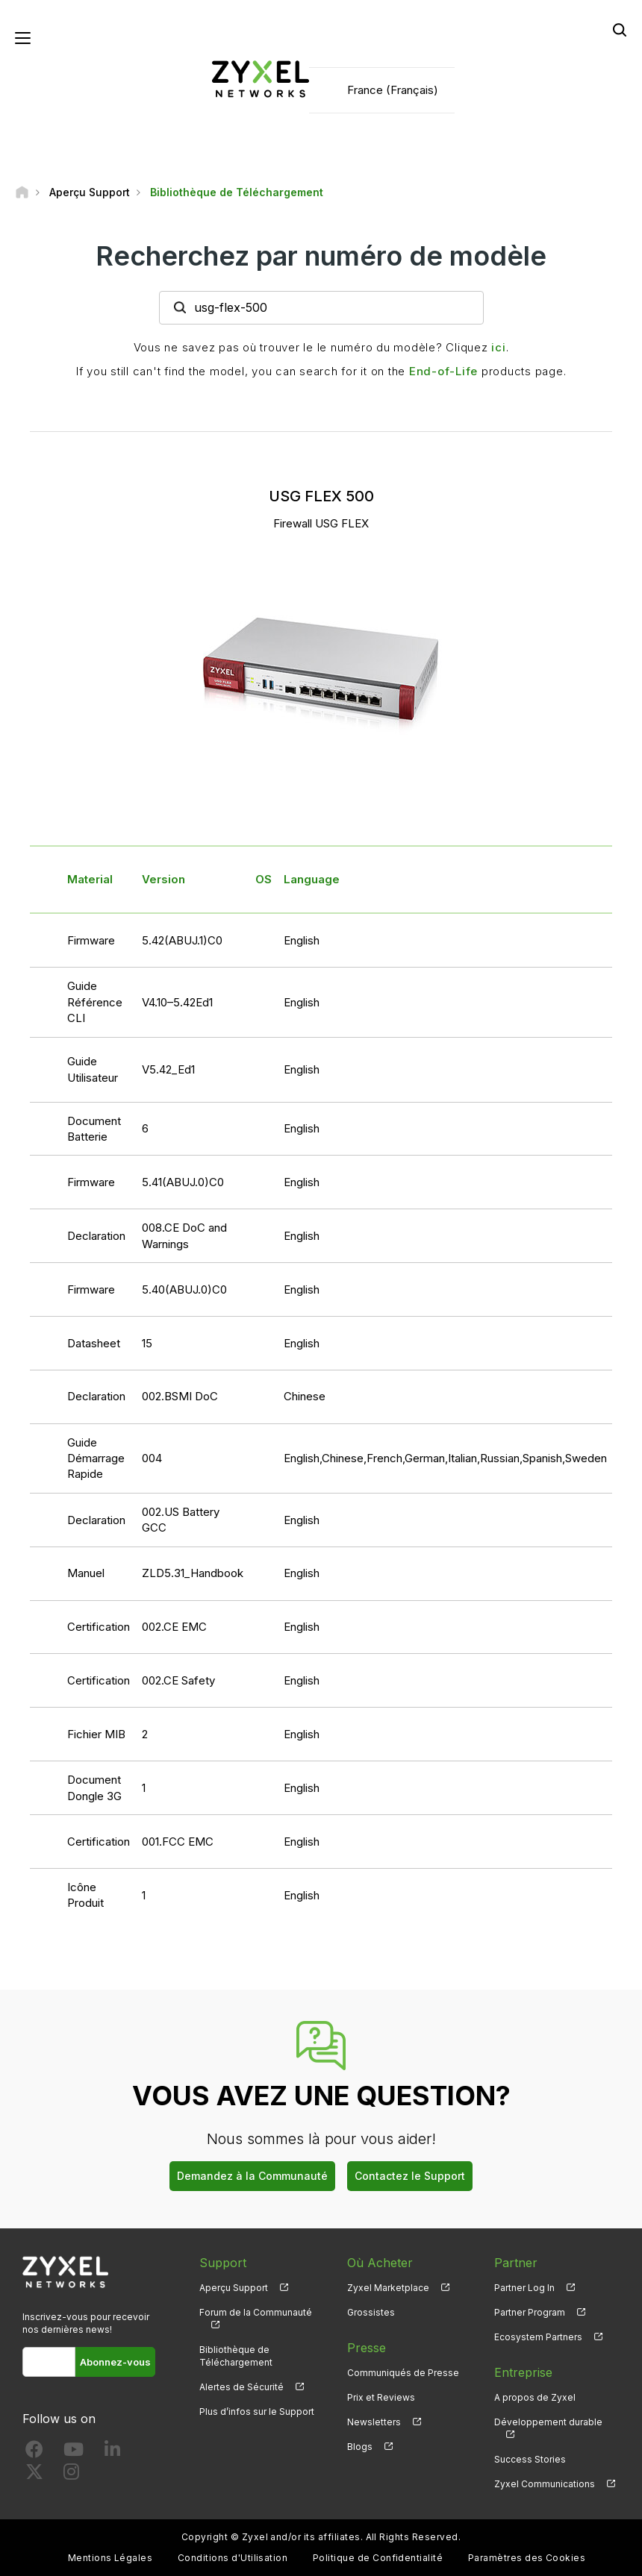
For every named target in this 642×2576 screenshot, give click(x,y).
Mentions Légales (110, 2557)
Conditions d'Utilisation (233, 2557)
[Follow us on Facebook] (34, 2452)
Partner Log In (524, 2287)
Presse (366, 2347)
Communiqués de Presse (403, 2372)
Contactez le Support (410, 2175)
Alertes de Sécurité (241, 2386)
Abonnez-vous (115, 2362)
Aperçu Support (233, 2287)
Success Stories (530, 2459)
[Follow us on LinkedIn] (112, 2452)
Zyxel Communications (544, 2483)
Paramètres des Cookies (527, 2557)
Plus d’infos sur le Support (256, 2411)
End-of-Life (443, 371)
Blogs (360, 2446)
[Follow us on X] (34, 2475)
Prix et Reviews (381, 2397)
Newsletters (374, 2422)
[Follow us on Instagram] (71, 2475)
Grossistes (371, 2312)
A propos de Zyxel (535, 2397)
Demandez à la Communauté (252, 2175)
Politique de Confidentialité (378, 2557)
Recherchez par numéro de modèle (321, 255)
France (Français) (392, 90)
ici (498, 347)
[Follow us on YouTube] (73, 2452)
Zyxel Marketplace (388, 2287)
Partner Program (529, 2312)
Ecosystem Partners (538, 2336)
